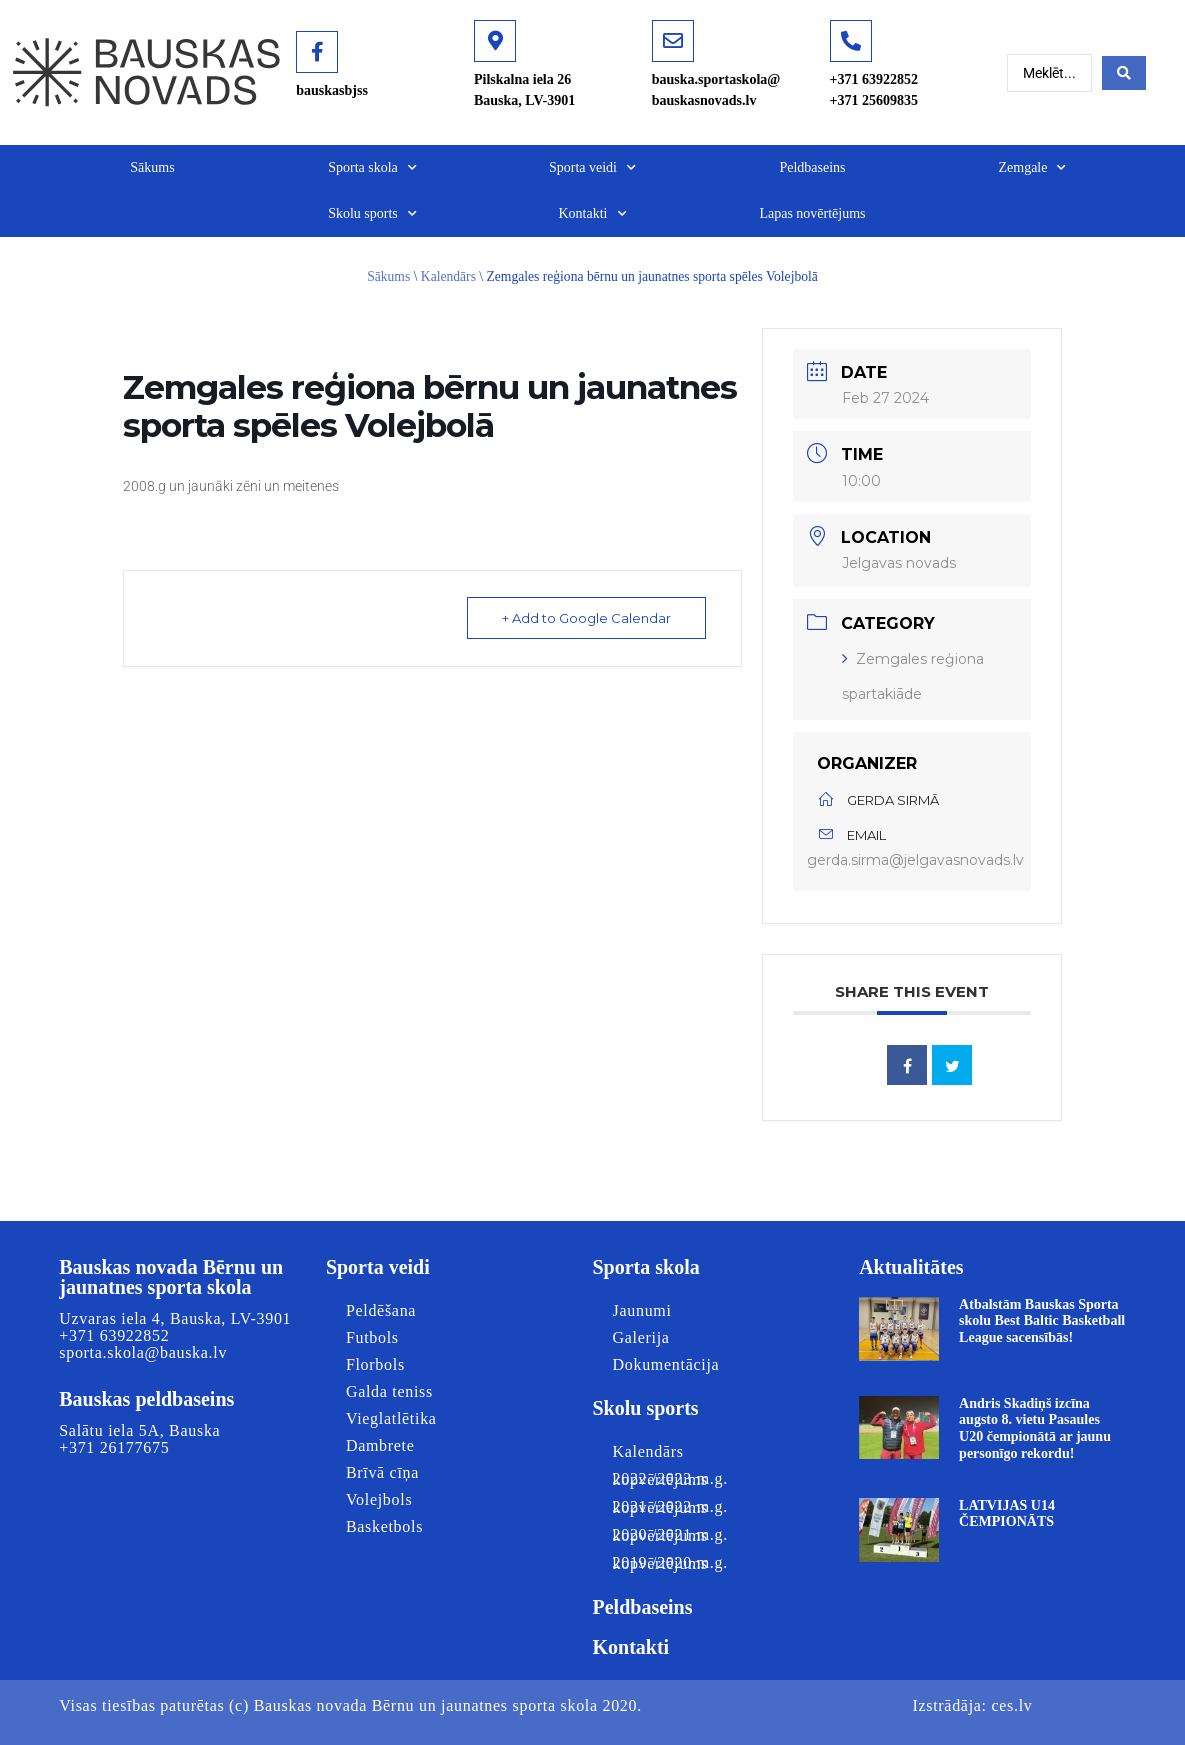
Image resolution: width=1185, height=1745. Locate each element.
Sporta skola (372, 168)
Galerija (641, 1337)
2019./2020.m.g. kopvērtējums (669, 1563)
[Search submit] (1124, 73)
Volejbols (379, 1499)
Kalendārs (448, 276)
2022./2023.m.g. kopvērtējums (669, 1479)
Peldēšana (381, 1310)
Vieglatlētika (391, 1418)
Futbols (372, 1337)
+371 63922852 (874, 79)
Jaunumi (642, 1310)
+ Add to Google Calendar (586, 618)
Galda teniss (389, 1391)
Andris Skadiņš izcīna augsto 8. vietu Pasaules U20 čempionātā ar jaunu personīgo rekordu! (1035, 1428)
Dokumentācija (666, 1364)
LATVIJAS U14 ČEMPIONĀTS (1007, 1514)
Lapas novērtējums (812, 213)
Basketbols (384, 1526)
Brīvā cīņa (382, 1472)
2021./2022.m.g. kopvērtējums (669, 1507)
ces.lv (1011, 1705)
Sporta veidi (592, 168)
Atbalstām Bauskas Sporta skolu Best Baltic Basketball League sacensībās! (1042, 1321)
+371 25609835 (874, 100)
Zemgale (1033, 168)
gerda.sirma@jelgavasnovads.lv (915, 860)
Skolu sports (372, 214)
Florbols (375, 1364)
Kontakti (593, 214)
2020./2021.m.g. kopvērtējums (669, 1535)
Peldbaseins (812, 167)
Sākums (152, 167)
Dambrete (380, 1445)
